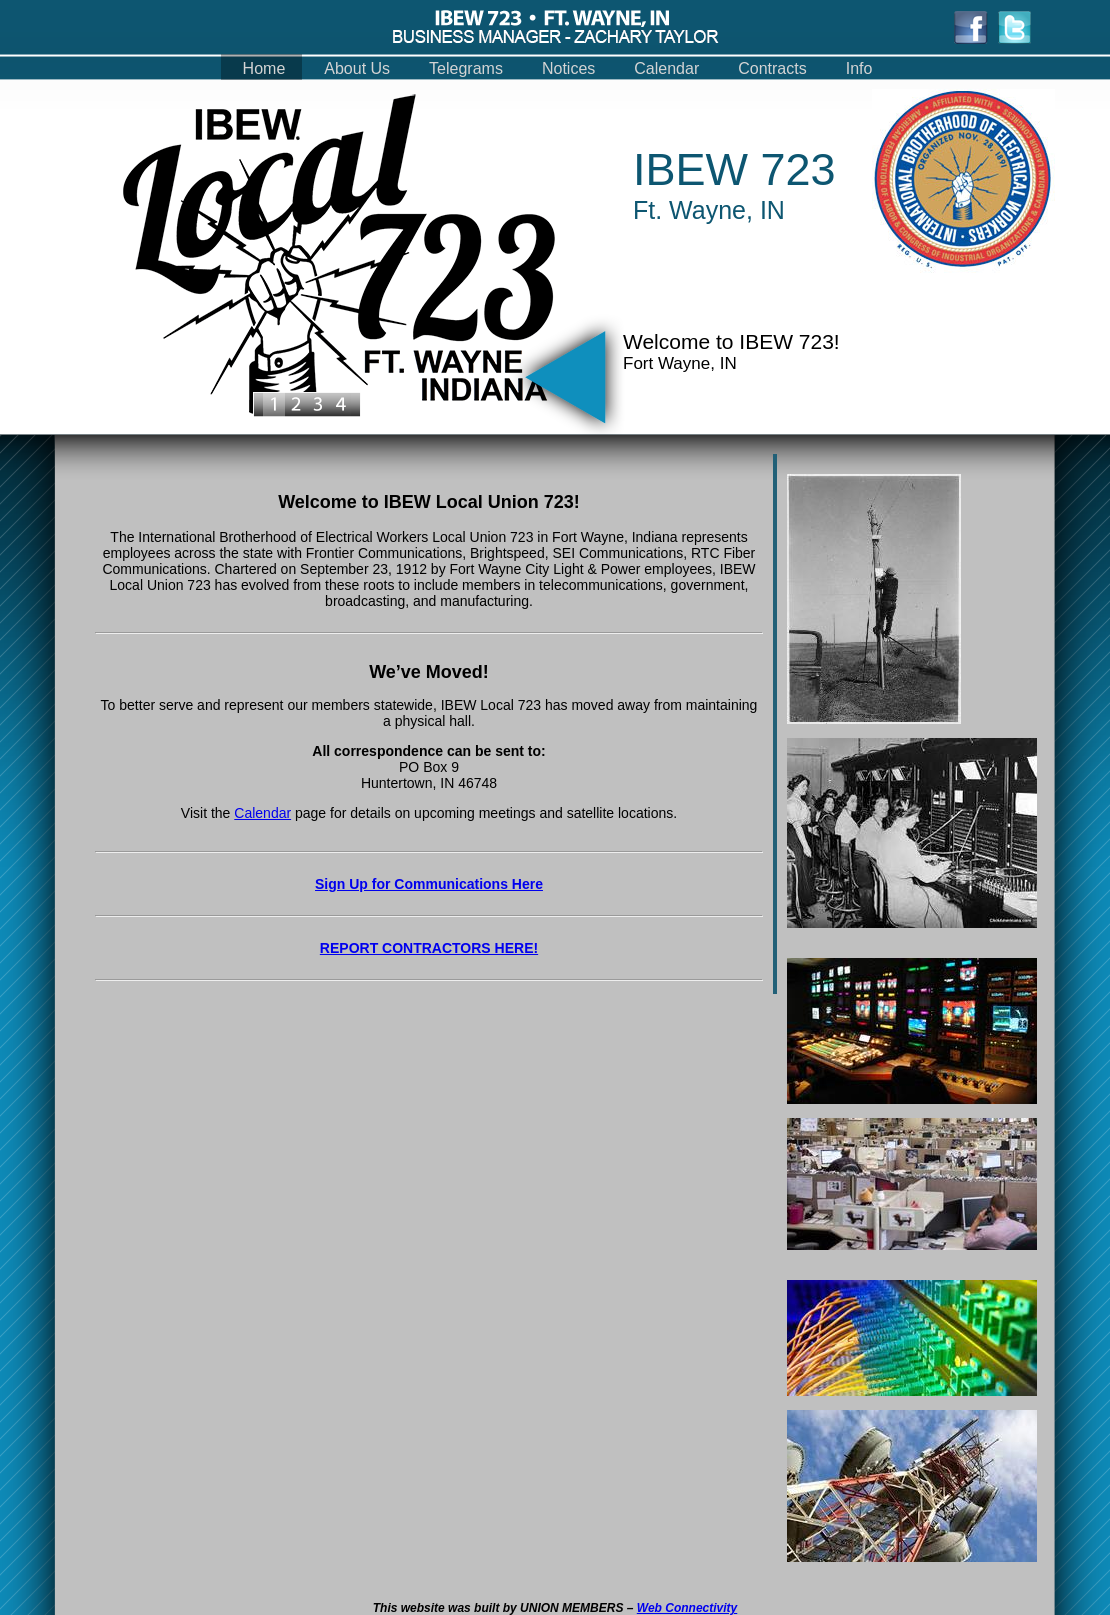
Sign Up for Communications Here (429, 884)
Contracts (772, 68)
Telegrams (466, 68)
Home (264, 68)
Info (859, 68)
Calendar (666, 68)
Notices (568, 68)
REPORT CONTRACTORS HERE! (429, 948)
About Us (357, 68)
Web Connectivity (687, 1608)
